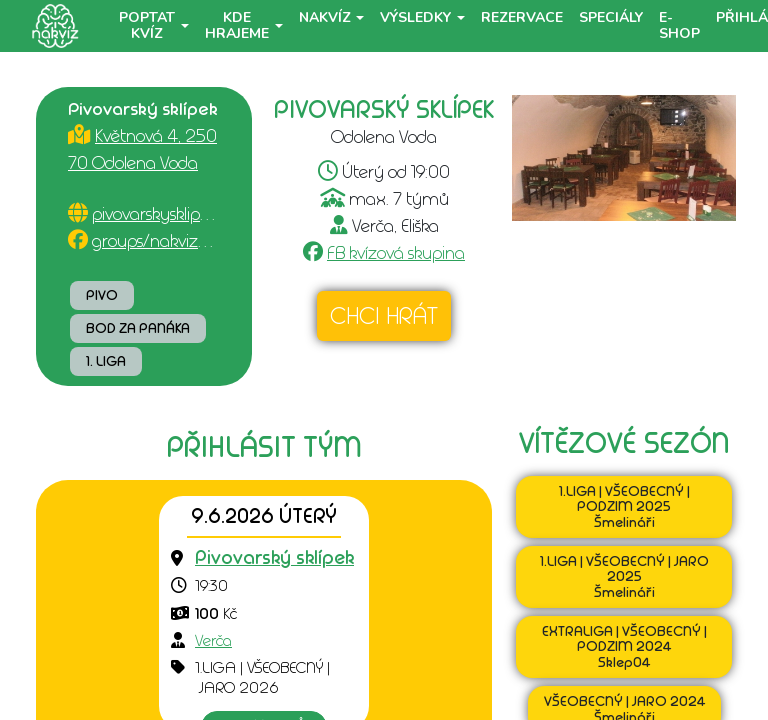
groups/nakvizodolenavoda (193, 241)
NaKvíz (325, 17)
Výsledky (415, 17)
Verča (213, 641)
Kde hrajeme (237, 25)
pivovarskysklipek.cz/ (168, 214)
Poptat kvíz (147, 25)
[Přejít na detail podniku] (274, 559)
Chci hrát (384, 316)
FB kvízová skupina (396, 253)
